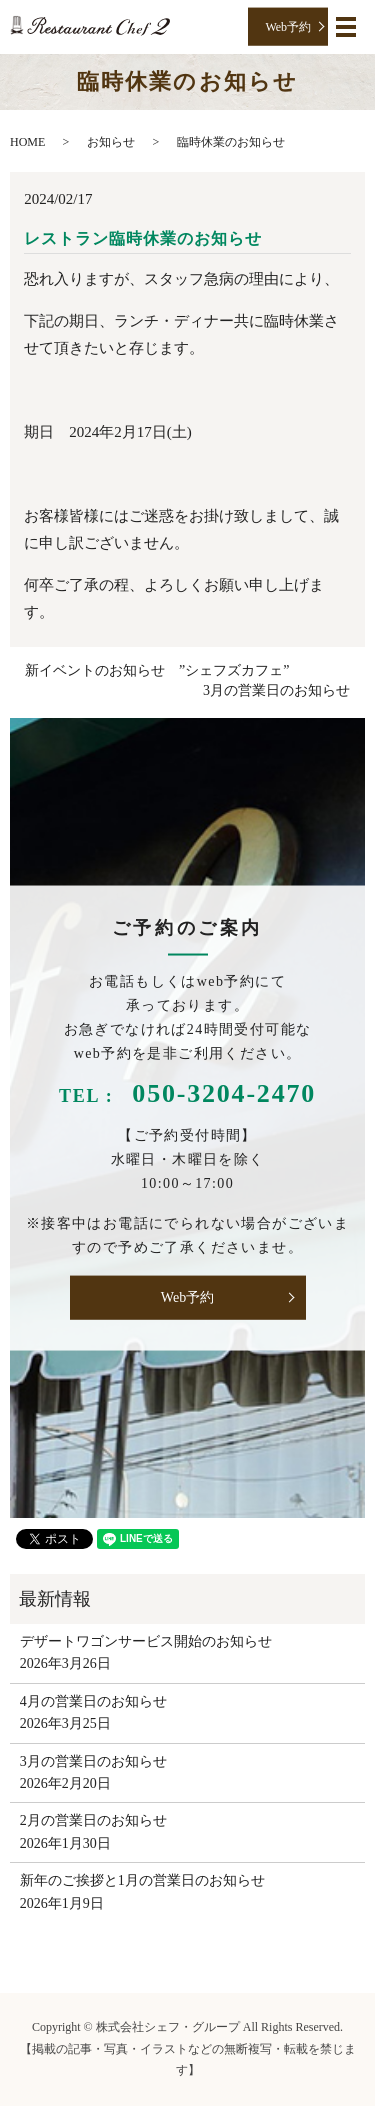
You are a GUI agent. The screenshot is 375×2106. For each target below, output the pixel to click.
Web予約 (288, 26)
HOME (27, 142)
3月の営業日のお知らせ (276, 690)
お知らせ (111, 142)
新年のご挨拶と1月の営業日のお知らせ (142, 1880)
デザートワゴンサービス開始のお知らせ (146, 1641)
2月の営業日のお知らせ (93, 1820)
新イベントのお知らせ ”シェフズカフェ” (157, 670)
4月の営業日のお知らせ (93, 1701)
